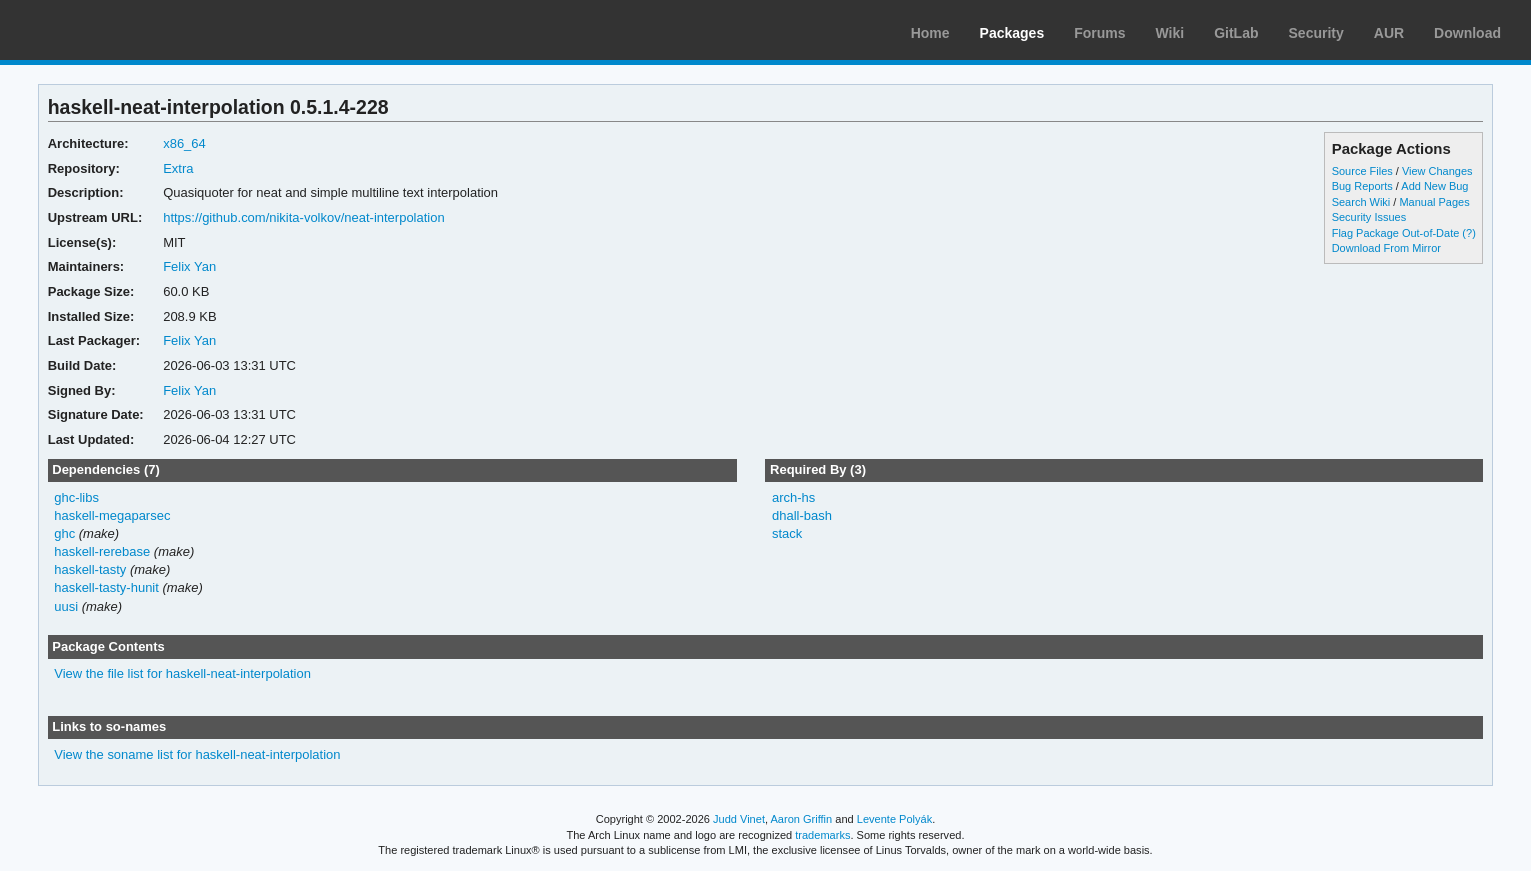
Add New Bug (1434, 186)
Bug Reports (1362, 186)
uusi (66, 606)
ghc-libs (76, 497)
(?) (1468, 233)
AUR (1389, 33)
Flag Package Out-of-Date (1396, 233)
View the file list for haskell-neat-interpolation (182, 673)
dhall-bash (802, 515)
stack (787, 533)
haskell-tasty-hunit (106, 587)
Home (930, 33)
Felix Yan (189, 266)
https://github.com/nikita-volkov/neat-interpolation (303, 217)
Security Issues (1369, 217)
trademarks (822, 835)
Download (1467, 33)
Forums (1099, 33)
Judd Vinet (739, 819)
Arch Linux (110, 30)
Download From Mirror (1386, 248)
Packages (1012, 33)
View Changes (1437, 171)
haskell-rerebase (102, 551)
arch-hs (793, 497)
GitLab (1236, 33)
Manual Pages (1434, 202)
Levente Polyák (894, 819)
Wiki (1170, 33)
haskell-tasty (90, 569)
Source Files (1362, 171)
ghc (64, 533)
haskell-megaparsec (112, 515)
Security (1316, 33)
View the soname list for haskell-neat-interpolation (197, 754)
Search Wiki (1361, 202)
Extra (178, 168)
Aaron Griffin (801, 819)
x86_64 (184, 143)
